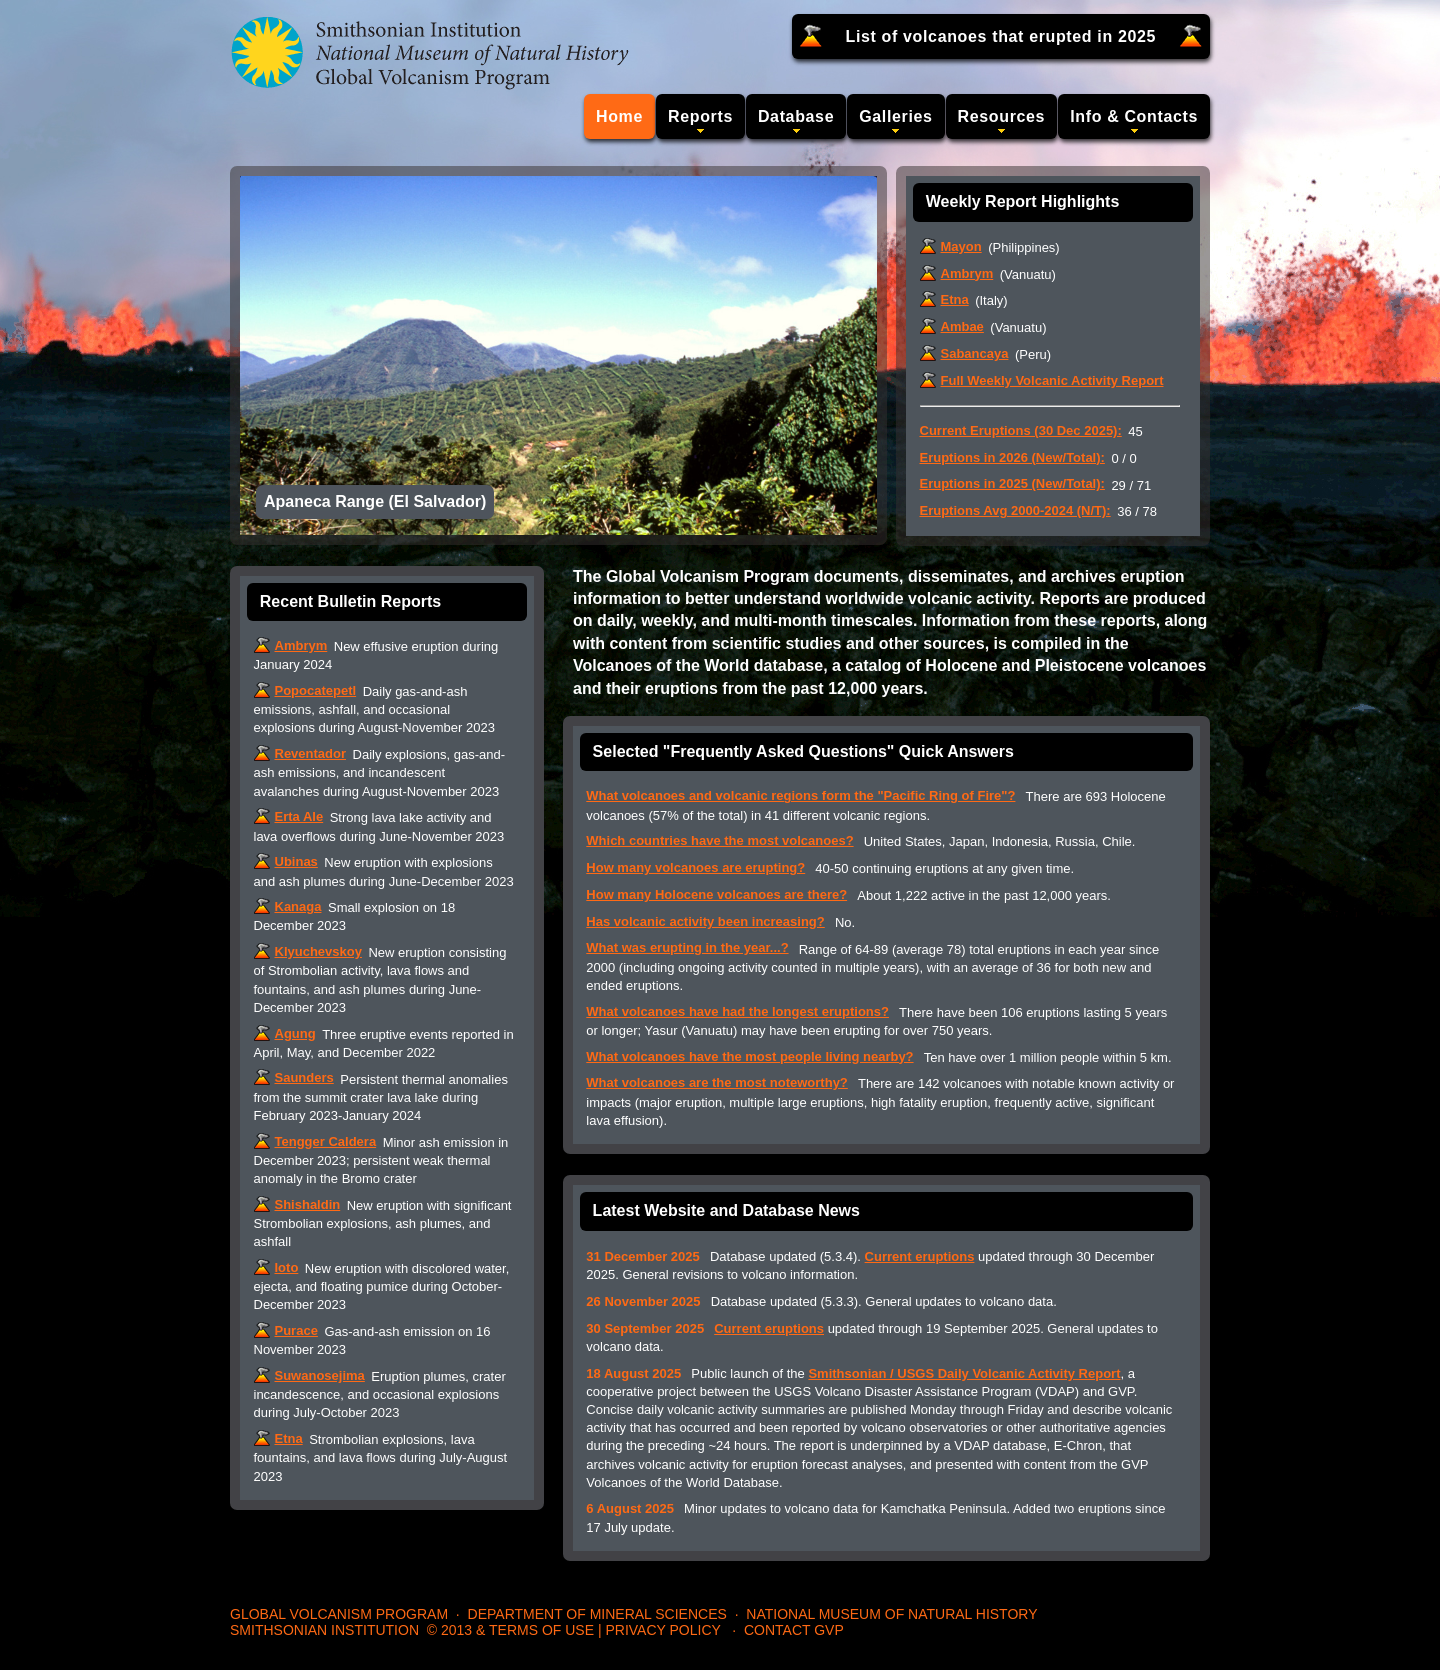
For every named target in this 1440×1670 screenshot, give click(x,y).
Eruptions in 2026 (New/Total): (1012, 457)
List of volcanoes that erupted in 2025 (1001, 36)
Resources (1002, 116)
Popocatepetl (316, 690)
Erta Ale (299, 816)
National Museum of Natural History (891, 1614)
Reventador (311, 753)
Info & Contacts (1134, 116)
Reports (700, 116)
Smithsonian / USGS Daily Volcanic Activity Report (964, 1373)
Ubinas (296, 861)
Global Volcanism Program (339, 1614)
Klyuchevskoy (318, 951)
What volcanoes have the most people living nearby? (749, 1056)
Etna (955, 299)
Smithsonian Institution (324, 1630)
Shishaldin (308, 1204)
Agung (295, 1033)
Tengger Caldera (326, 1141)
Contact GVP (794, 1630)
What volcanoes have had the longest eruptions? (737, 1011)
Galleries (895, 116)
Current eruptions (920, 1256)
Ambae (962, 326)
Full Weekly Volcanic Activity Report (1052, 380)
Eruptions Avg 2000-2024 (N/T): (1015, 510)
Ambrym (967, 273)
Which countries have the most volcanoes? (719, 840)
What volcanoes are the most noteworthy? (717, 1082)
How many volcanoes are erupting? (695, 867)
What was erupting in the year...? (687, 947)
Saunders (304, 1077)
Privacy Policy (662, 1630)
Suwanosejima (320, 1375)
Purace (296, 1330)
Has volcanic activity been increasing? (705, 921)
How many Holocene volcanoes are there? (716, 894)
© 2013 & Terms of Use (510, 1630)
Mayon (961, 246)
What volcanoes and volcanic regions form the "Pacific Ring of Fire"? (800, 795)
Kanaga (298, 906)
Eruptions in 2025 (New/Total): (1012, 483)
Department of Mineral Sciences (597, 1614)
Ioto (287, 1267)
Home (619, 116)
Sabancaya (975, 353)
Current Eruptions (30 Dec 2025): (1021, 430)
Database (796, 116)
